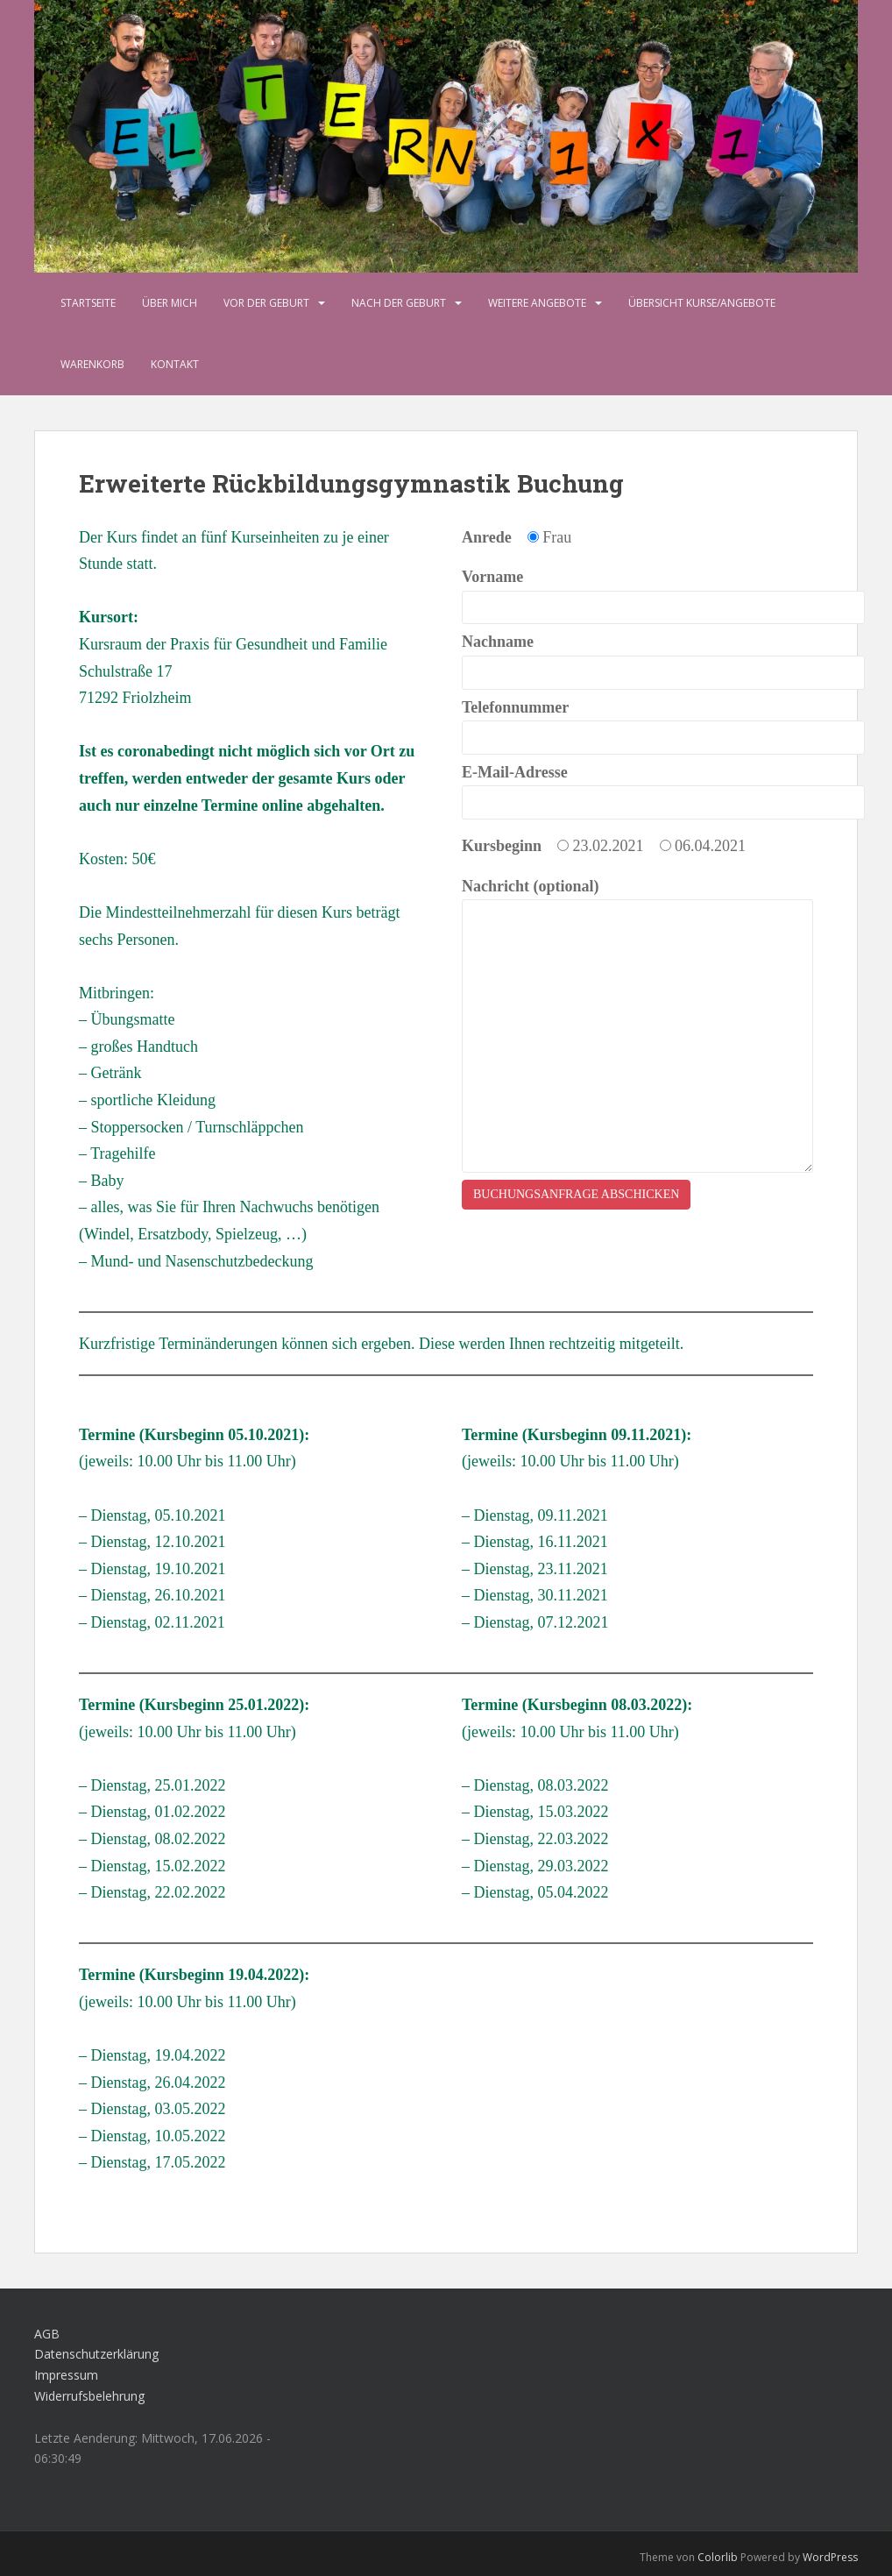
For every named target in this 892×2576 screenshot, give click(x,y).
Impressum (66, 2375)
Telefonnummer (637, 723)
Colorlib (717, 2557)
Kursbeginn (502, 846)
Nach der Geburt (398, 302)
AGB (47, 2333)
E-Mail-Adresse (637, 787)
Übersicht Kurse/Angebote (701, 302)
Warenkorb (92, 364)
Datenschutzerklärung (96, 2353)
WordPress (830, 2557)
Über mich (169, 302)
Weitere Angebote (537, 302)
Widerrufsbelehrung (89, 2396)
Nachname (637, 657)
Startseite (88, 302)
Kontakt (175, 364)
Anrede (487, 537)
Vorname (637, 592)
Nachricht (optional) (637, 899)
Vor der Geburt (266, 302)
